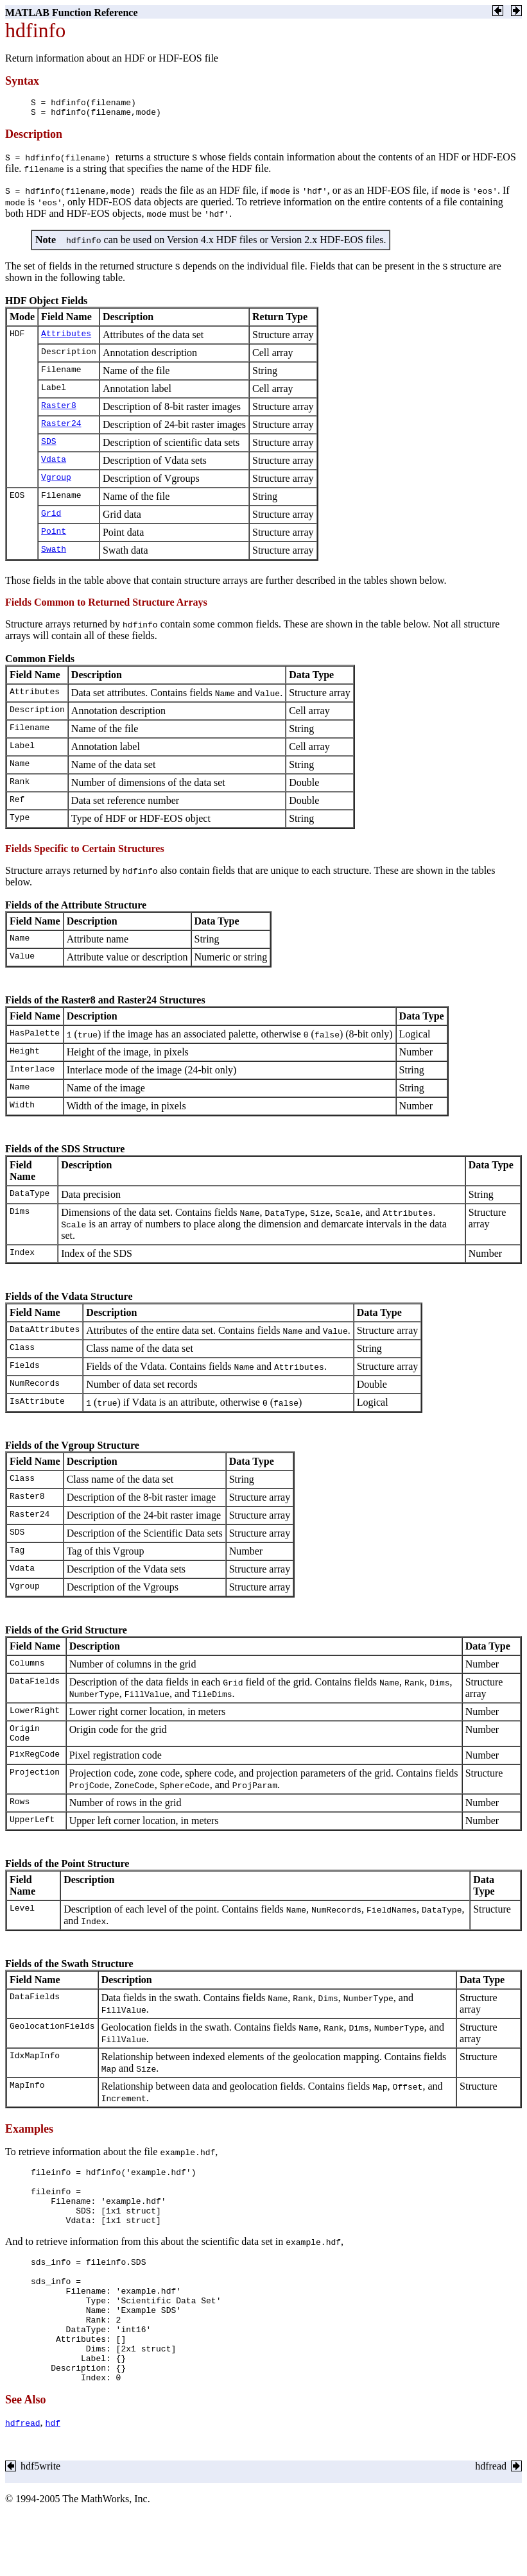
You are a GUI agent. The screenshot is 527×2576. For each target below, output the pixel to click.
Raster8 (58, 410)
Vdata (53, 464)
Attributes (66, 339)
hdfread (22, 2467)
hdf (53, 2467)
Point (53, 536)
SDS (48, 446)
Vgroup (56, 482)
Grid (51, 518)
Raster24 (61, 428)
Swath (53, 554)
